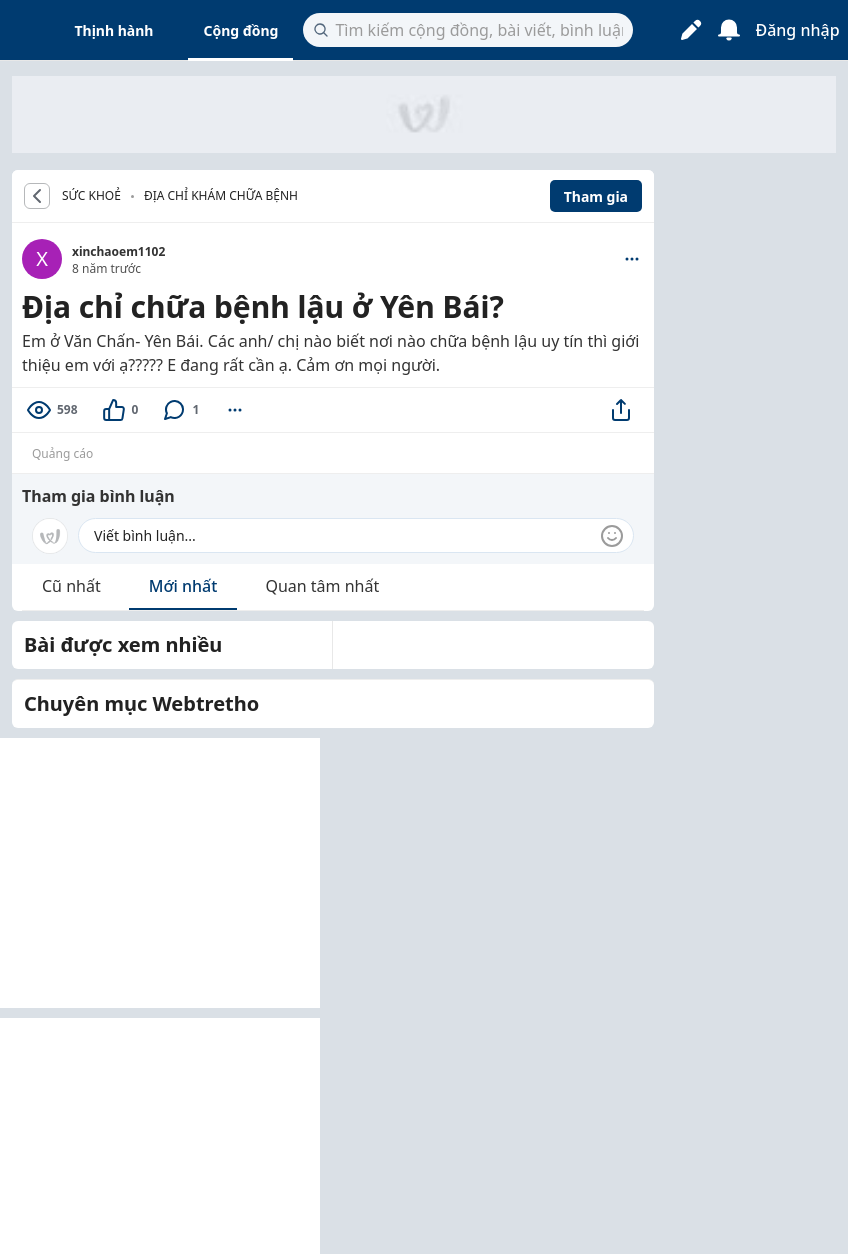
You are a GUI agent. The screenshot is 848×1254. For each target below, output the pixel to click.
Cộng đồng (240, 30)
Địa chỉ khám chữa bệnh (221, 195)
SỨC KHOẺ (91, 196)
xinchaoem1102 (118, 251)
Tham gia (596, 196)
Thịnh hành (114, 30)
